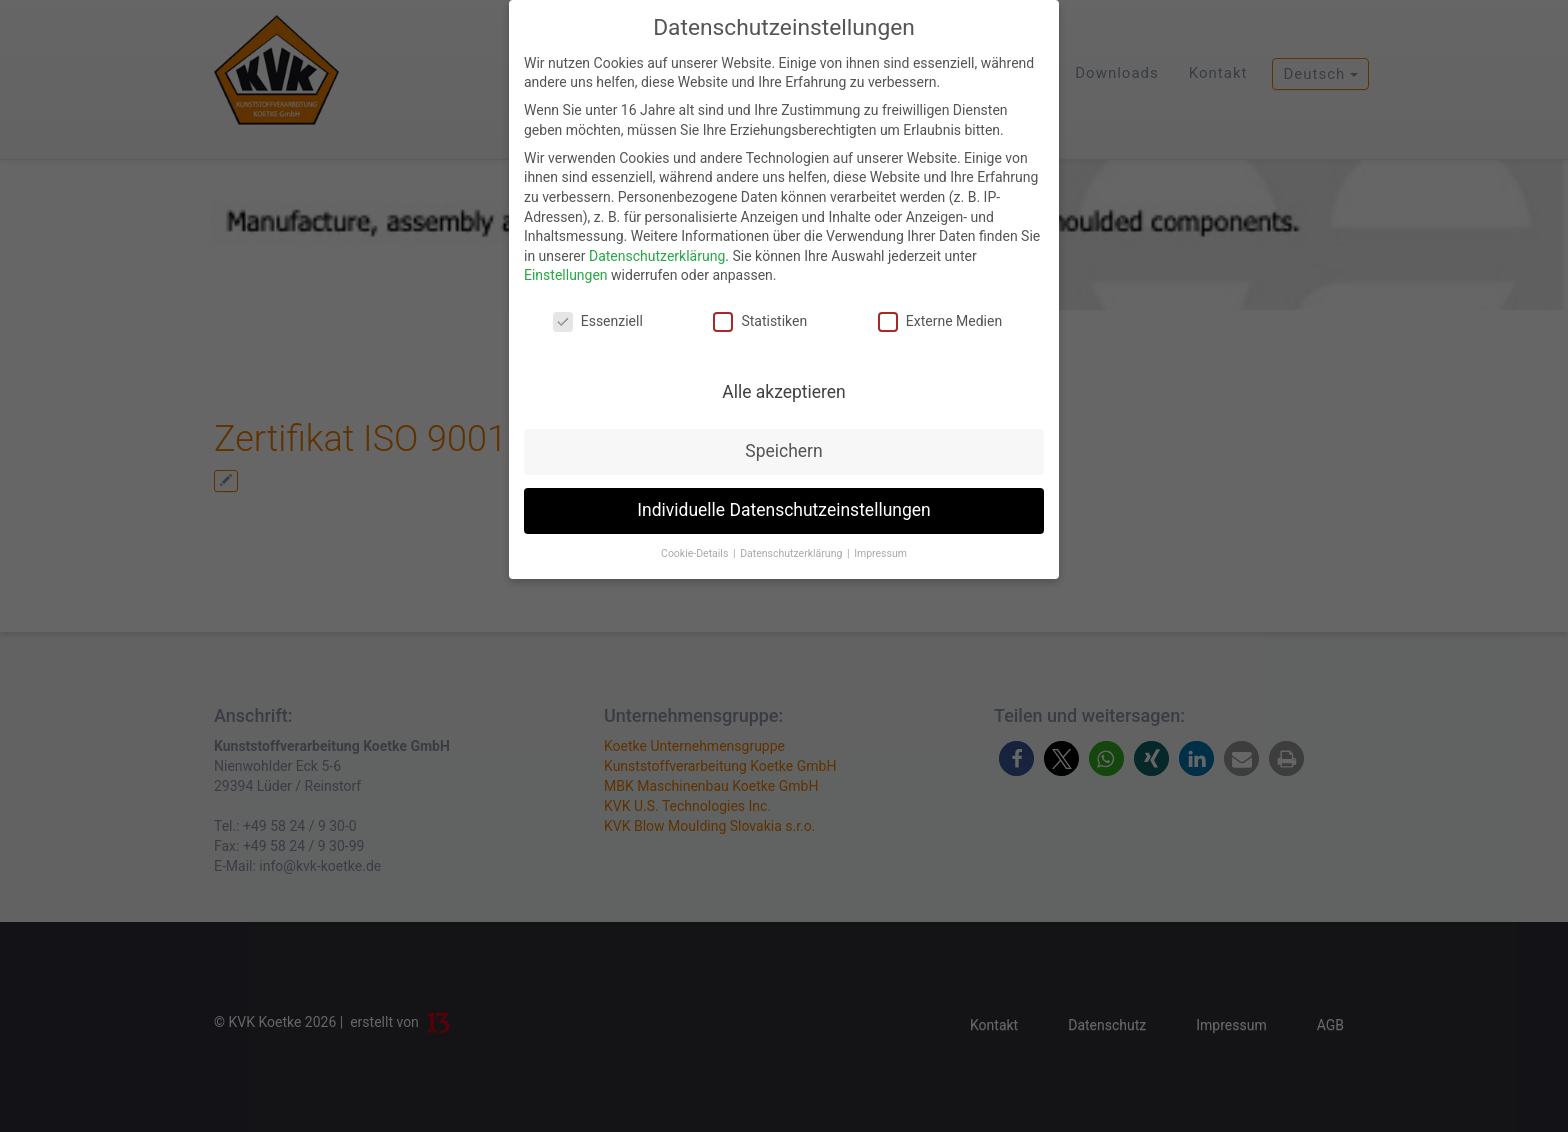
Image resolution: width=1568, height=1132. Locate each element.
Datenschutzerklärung (657, 256)
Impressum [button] (880, 553)
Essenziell (598, 321)
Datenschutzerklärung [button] (792, 553)
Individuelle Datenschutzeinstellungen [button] (783, 510)
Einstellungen (566, 275)
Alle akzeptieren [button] (784, 392)
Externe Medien (940, 321)
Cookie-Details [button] (696, 553)
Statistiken (760, 321)
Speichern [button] (783, 451)
